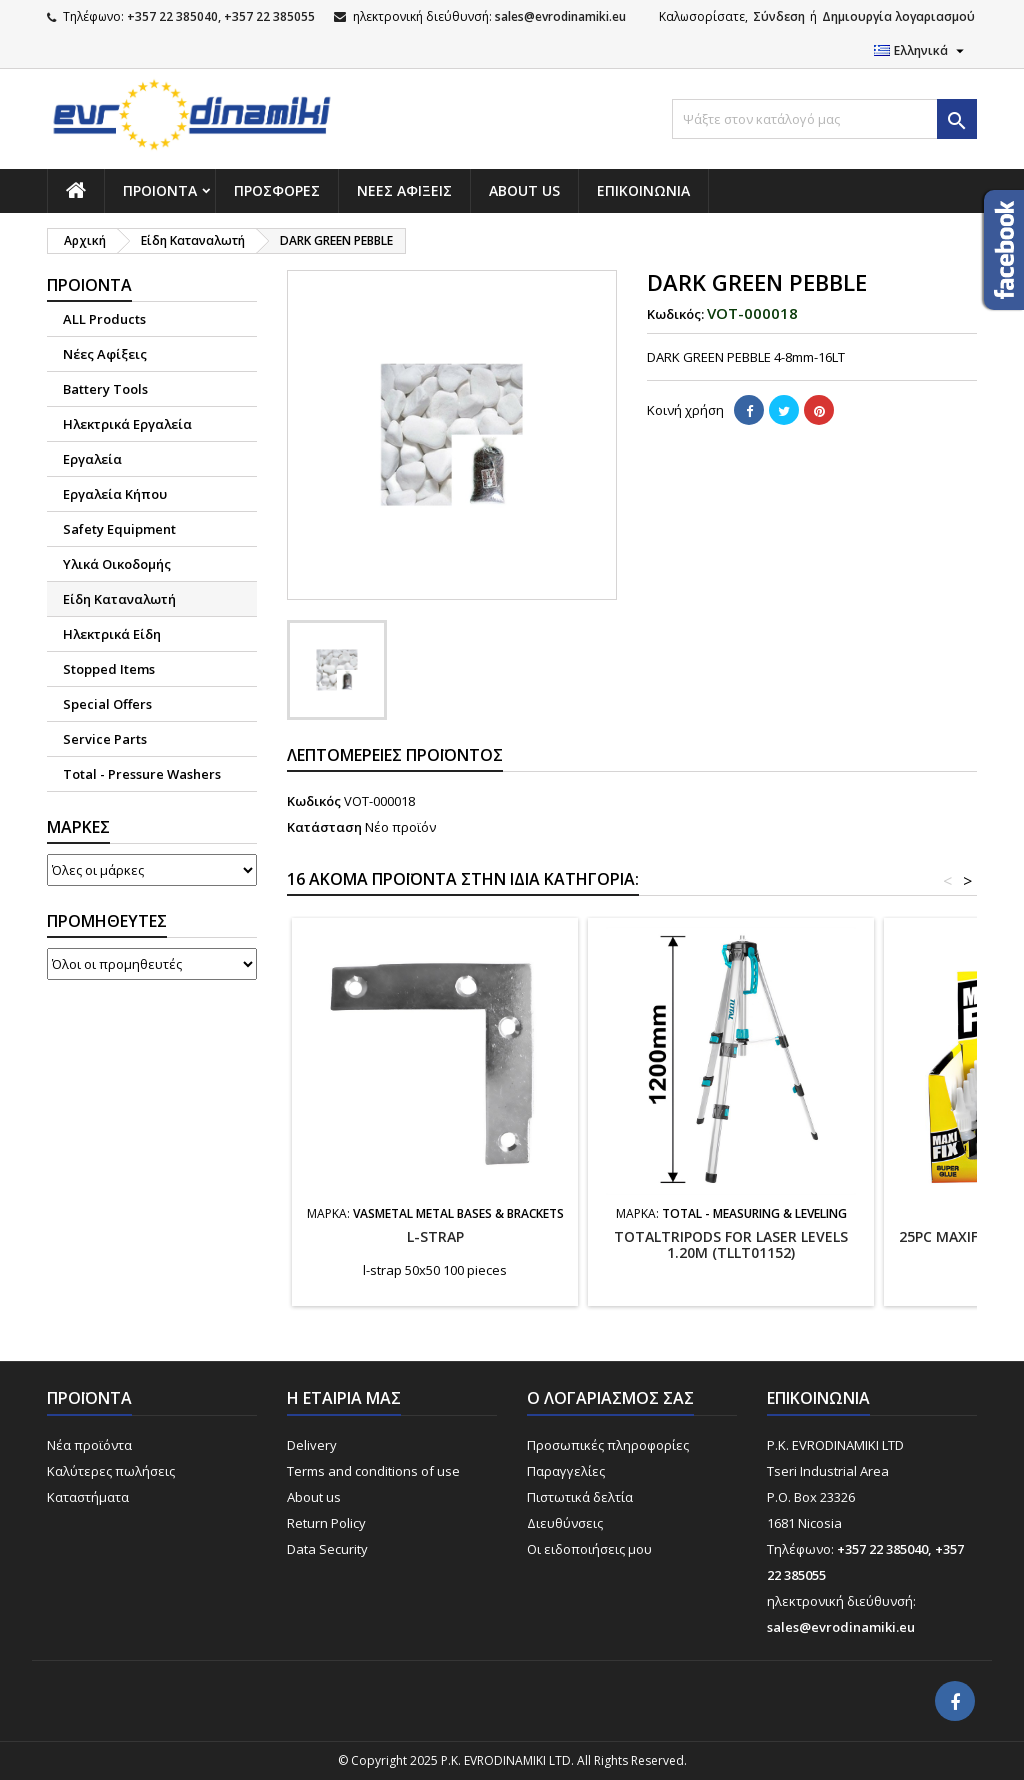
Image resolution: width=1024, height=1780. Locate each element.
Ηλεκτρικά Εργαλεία (127, 424)
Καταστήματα (88, 1497)
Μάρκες (78, 827)
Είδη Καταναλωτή (119, 599)
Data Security (327, 1549)
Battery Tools (105, 389)
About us (524, 190)
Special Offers (107, 704)
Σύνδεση (779, 16)
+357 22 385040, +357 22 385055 (221, 16)
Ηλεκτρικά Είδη (112, 634)
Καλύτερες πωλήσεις (111, 1471)
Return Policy (326, 1523)
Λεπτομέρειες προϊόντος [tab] (395, 755)
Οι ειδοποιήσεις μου (589, 1549)
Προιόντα (160, 190)
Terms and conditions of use (373, 1471)
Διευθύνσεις (565, 1523)
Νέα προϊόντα (89, 1445)
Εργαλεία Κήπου (115, 494)
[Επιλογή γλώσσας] (921, 51)
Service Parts (105, 739)
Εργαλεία (92, 459)
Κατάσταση (324, 827)
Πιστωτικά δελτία (580, 1497)
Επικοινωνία (643, 190)
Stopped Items (109, 669)
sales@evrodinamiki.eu (560, 16)
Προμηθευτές (107, 921)
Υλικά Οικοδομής (117, 564)
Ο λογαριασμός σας (610, 1398)
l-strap (435, 1236)
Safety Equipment (119, 529)
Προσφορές (277, 190)
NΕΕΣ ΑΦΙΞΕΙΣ (404, 190)
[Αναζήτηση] (824, 119)
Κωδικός (314, 801)
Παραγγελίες (566, 1471)
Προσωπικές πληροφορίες (608, 1445)
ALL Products (104, 319)
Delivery (312, 1445)
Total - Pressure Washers (142, 774)
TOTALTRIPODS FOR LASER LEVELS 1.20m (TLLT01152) (731, 1244)
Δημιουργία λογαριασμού (898, 16)
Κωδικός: (675, 314)
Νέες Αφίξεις (105, 354)
